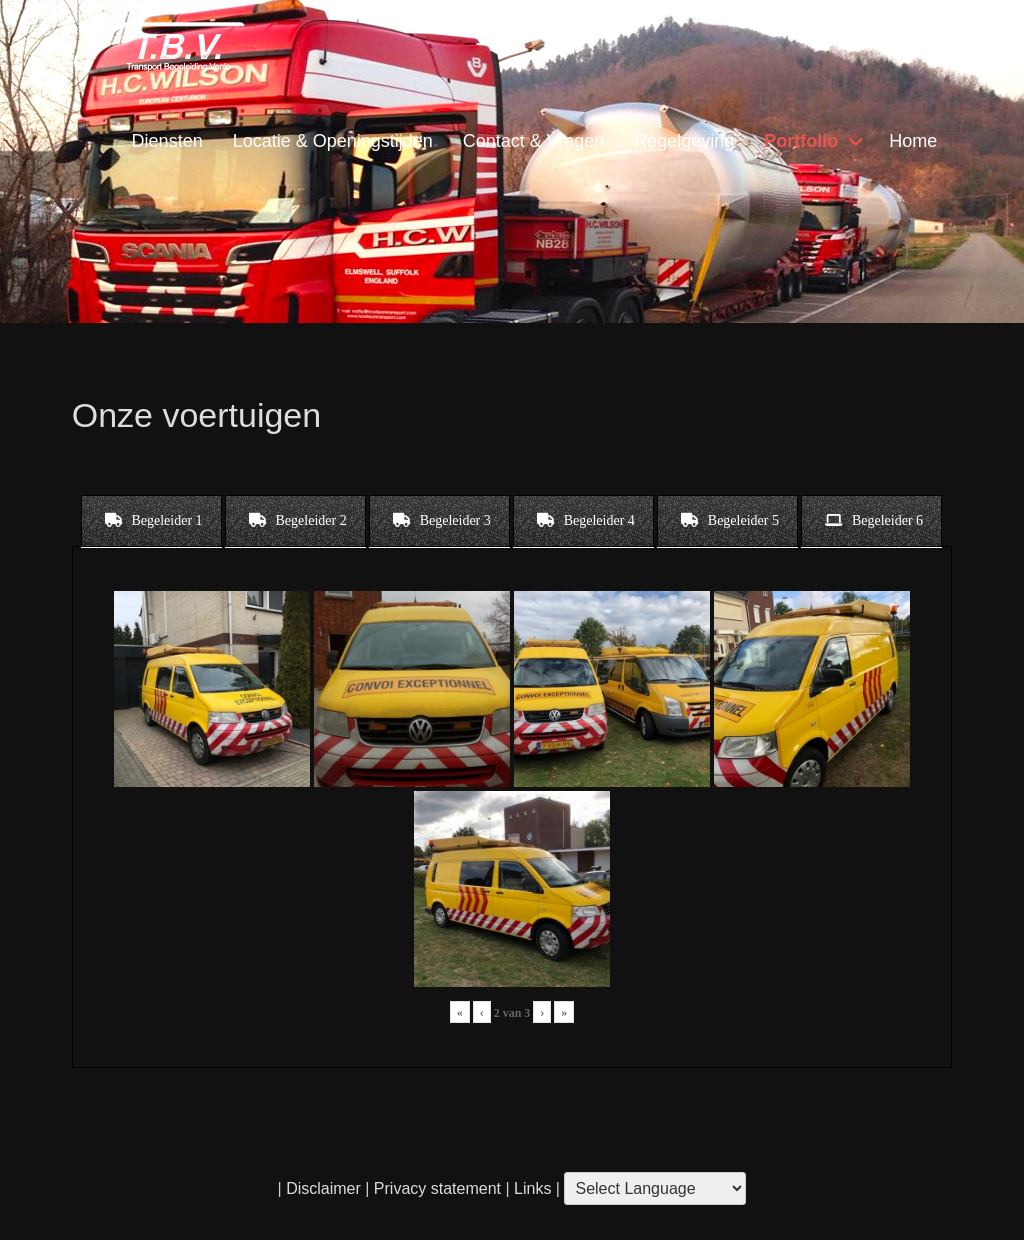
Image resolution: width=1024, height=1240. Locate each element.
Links (531, 1188)
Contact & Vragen (533, 141)
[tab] (151, 521)
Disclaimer (323, 1188)
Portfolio (801, 141)
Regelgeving (684, 141)
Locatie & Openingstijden (333, 141)
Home (913, 141)
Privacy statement (437, 1188)
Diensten (167, 141)
